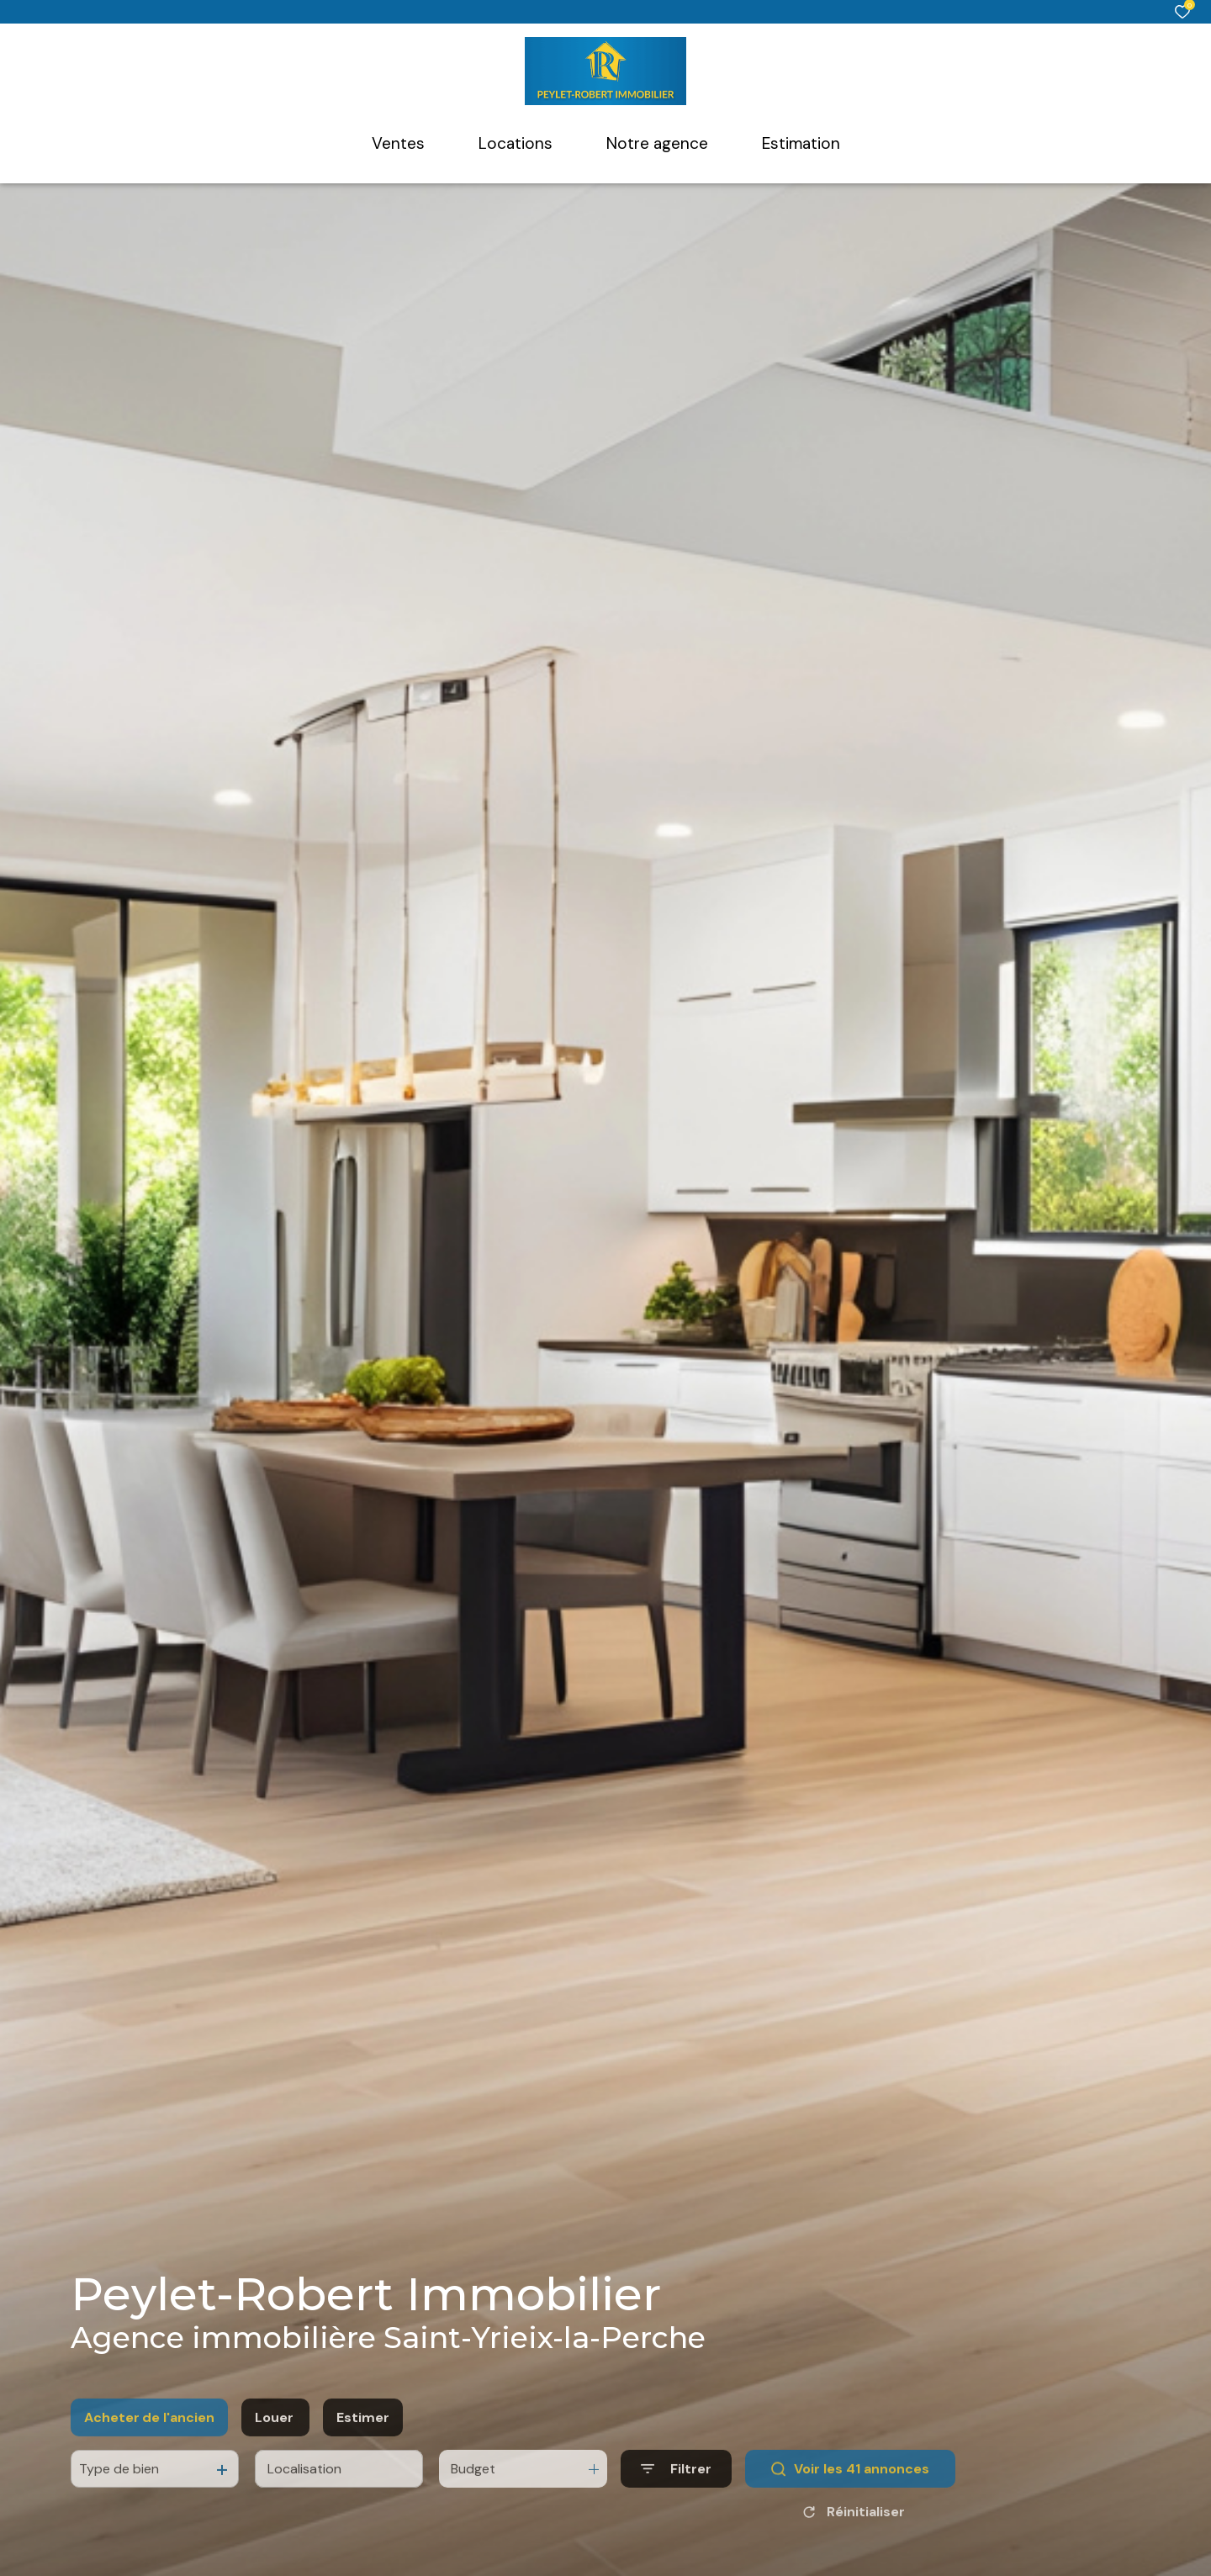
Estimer (362, 2453)
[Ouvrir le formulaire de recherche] (676, 2505)
